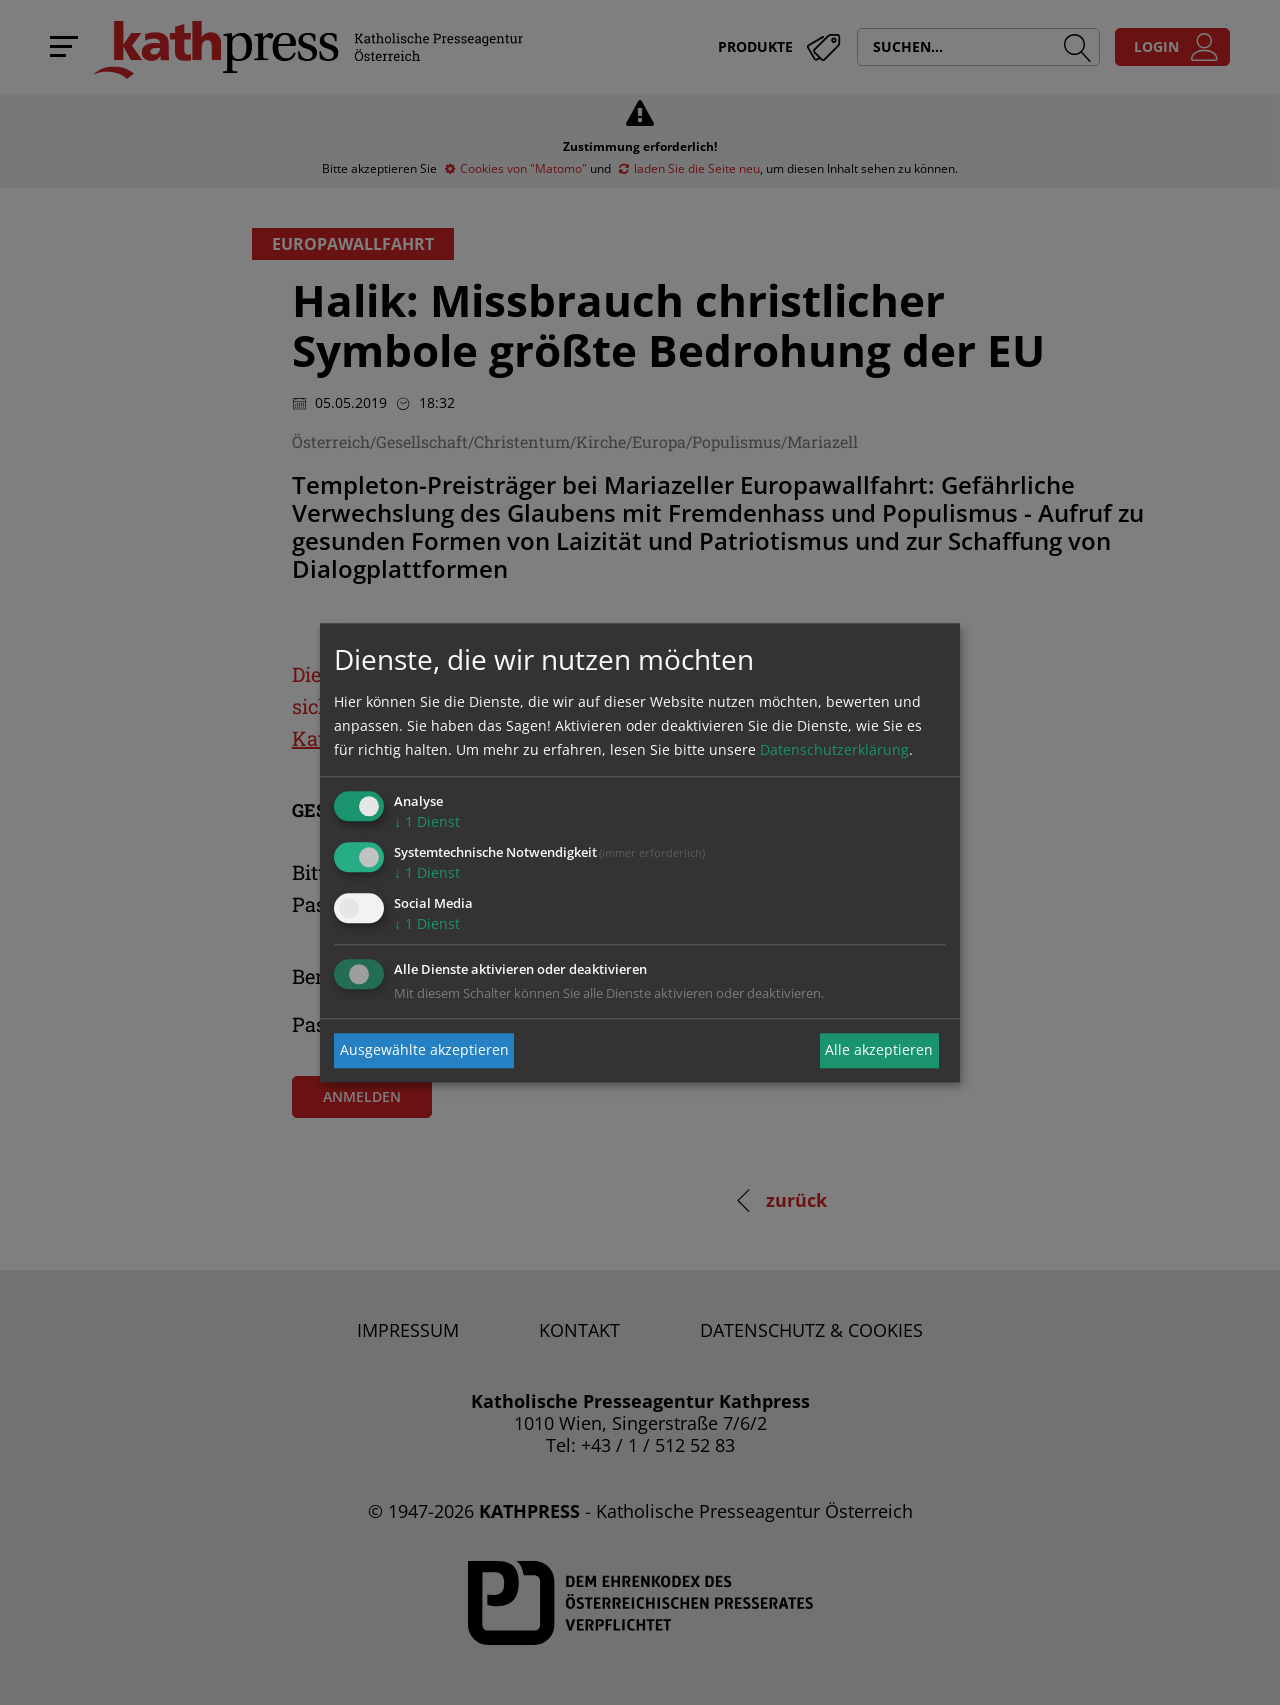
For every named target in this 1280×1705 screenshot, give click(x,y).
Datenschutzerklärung (834, 750)
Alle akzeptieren (879, 1050)
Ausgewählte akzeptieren (424, 1050)
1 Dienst (427, 822)
